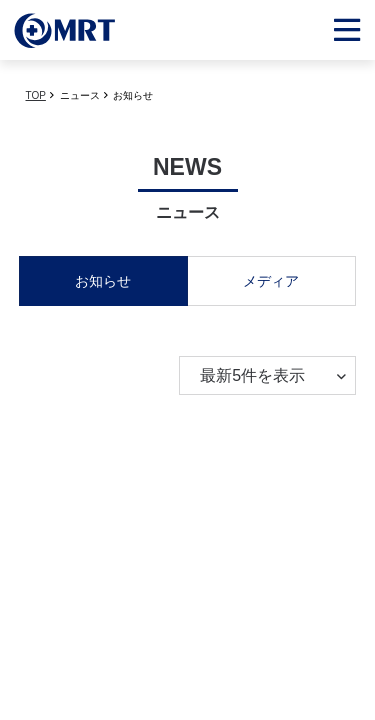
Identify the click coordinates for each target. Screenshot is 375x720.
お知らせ (103, 281)
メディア (271, 281)
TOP (36, 95)
